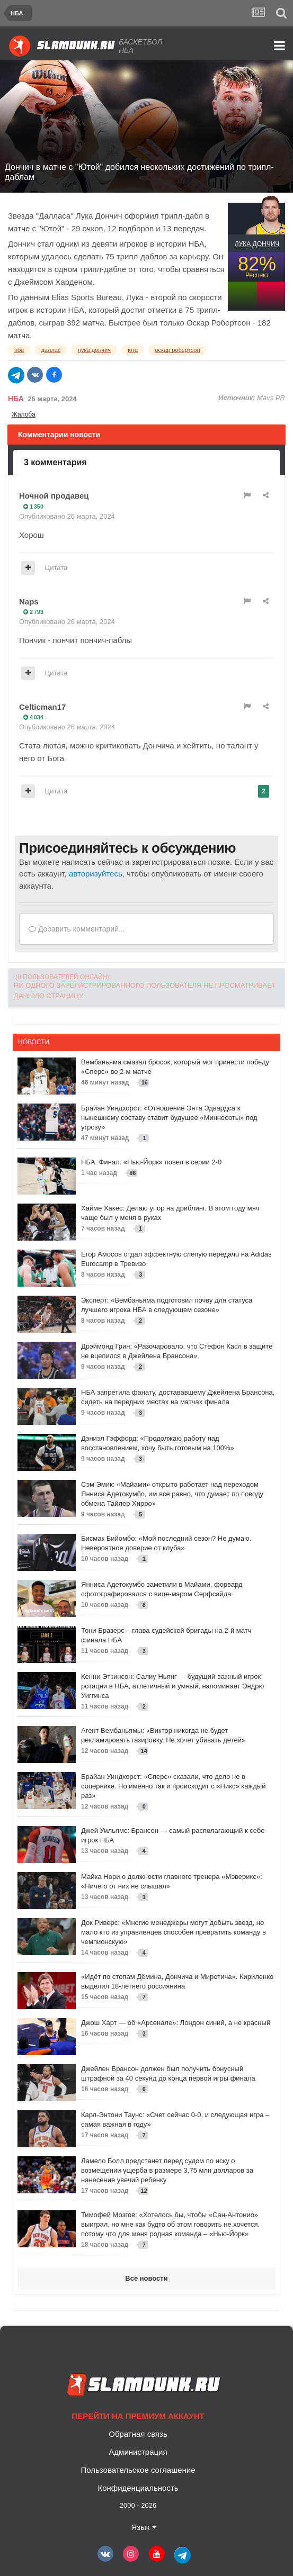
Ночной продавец (54, 495)
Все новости (146, 2278)
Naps (29, 601)
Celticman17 (42, 706)
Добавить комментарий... (77, 929)
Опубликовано (67, 516)
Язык (143, 2527)
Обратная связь (138, 2433)
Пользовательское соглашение (138, 2469)
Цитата (56, 568)
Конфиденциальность (137, 2487)
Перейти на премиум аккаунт (138, 2415)
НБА (16, 398)
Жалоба (23, 414)
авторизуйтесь (95, 873)
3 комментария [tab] (55, 462)
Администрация (138, 2451)
